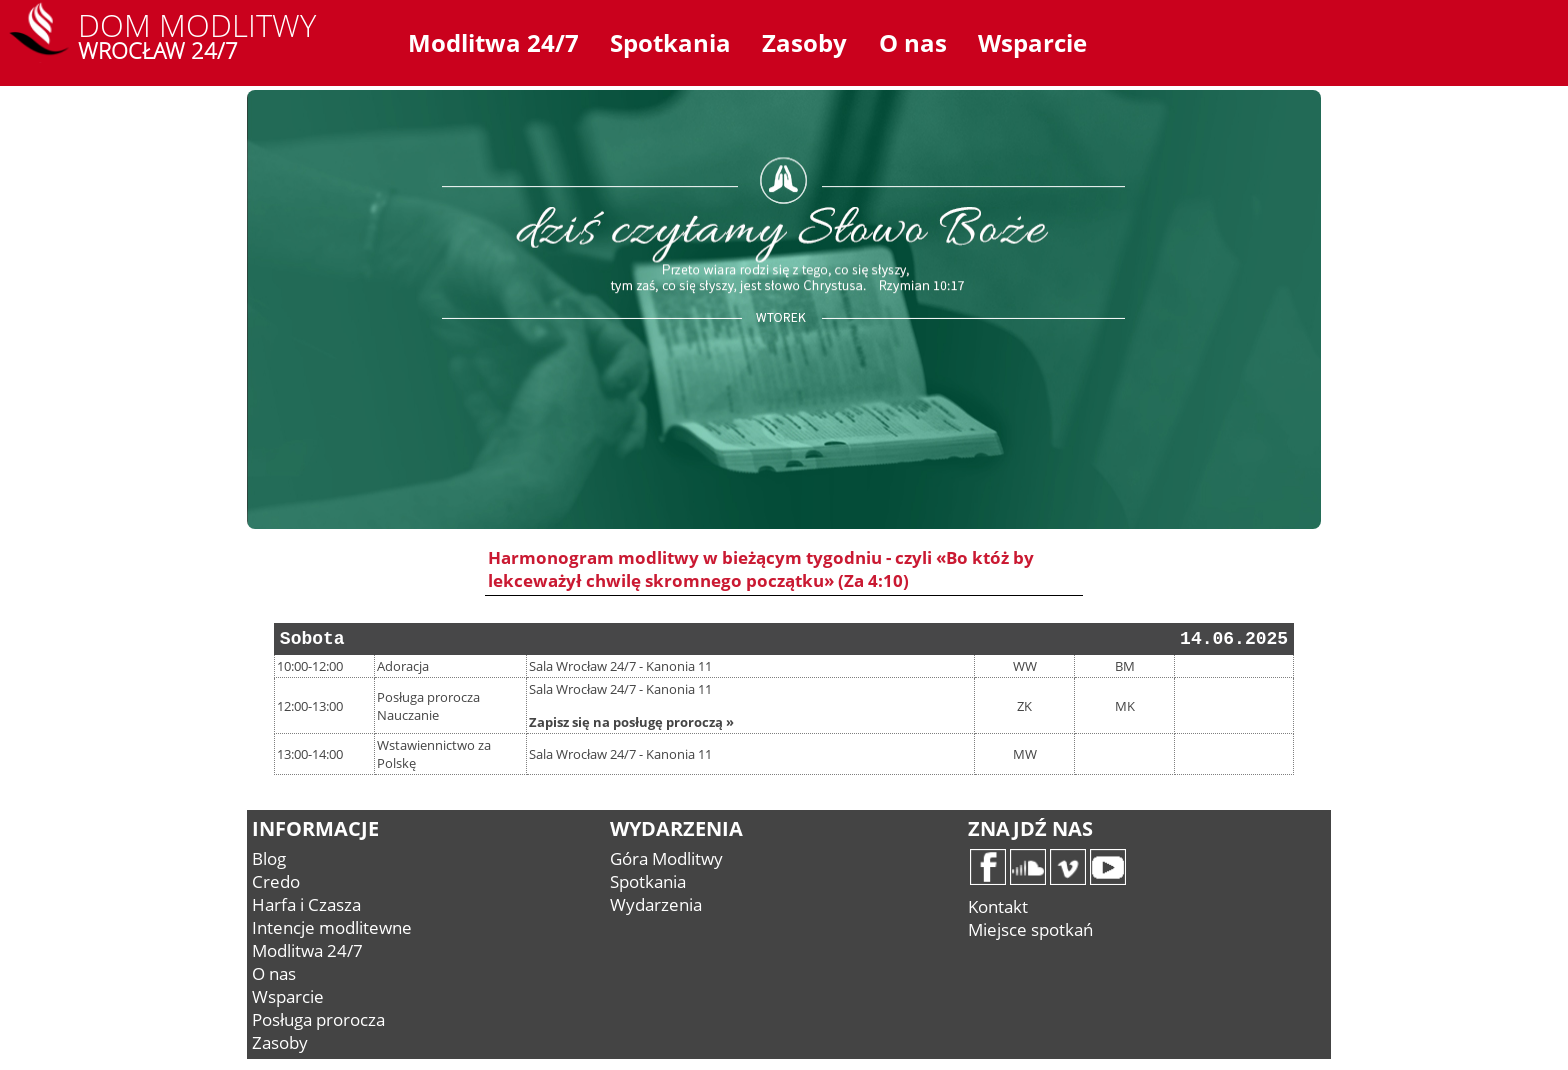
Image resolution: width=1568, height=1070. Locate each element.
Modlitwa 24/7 (493, 43)
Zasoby (804, 43)
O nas (913, 43)
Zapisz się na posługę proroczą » (631, 722)
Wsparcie (1032, 43)
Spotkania (670, 43)
